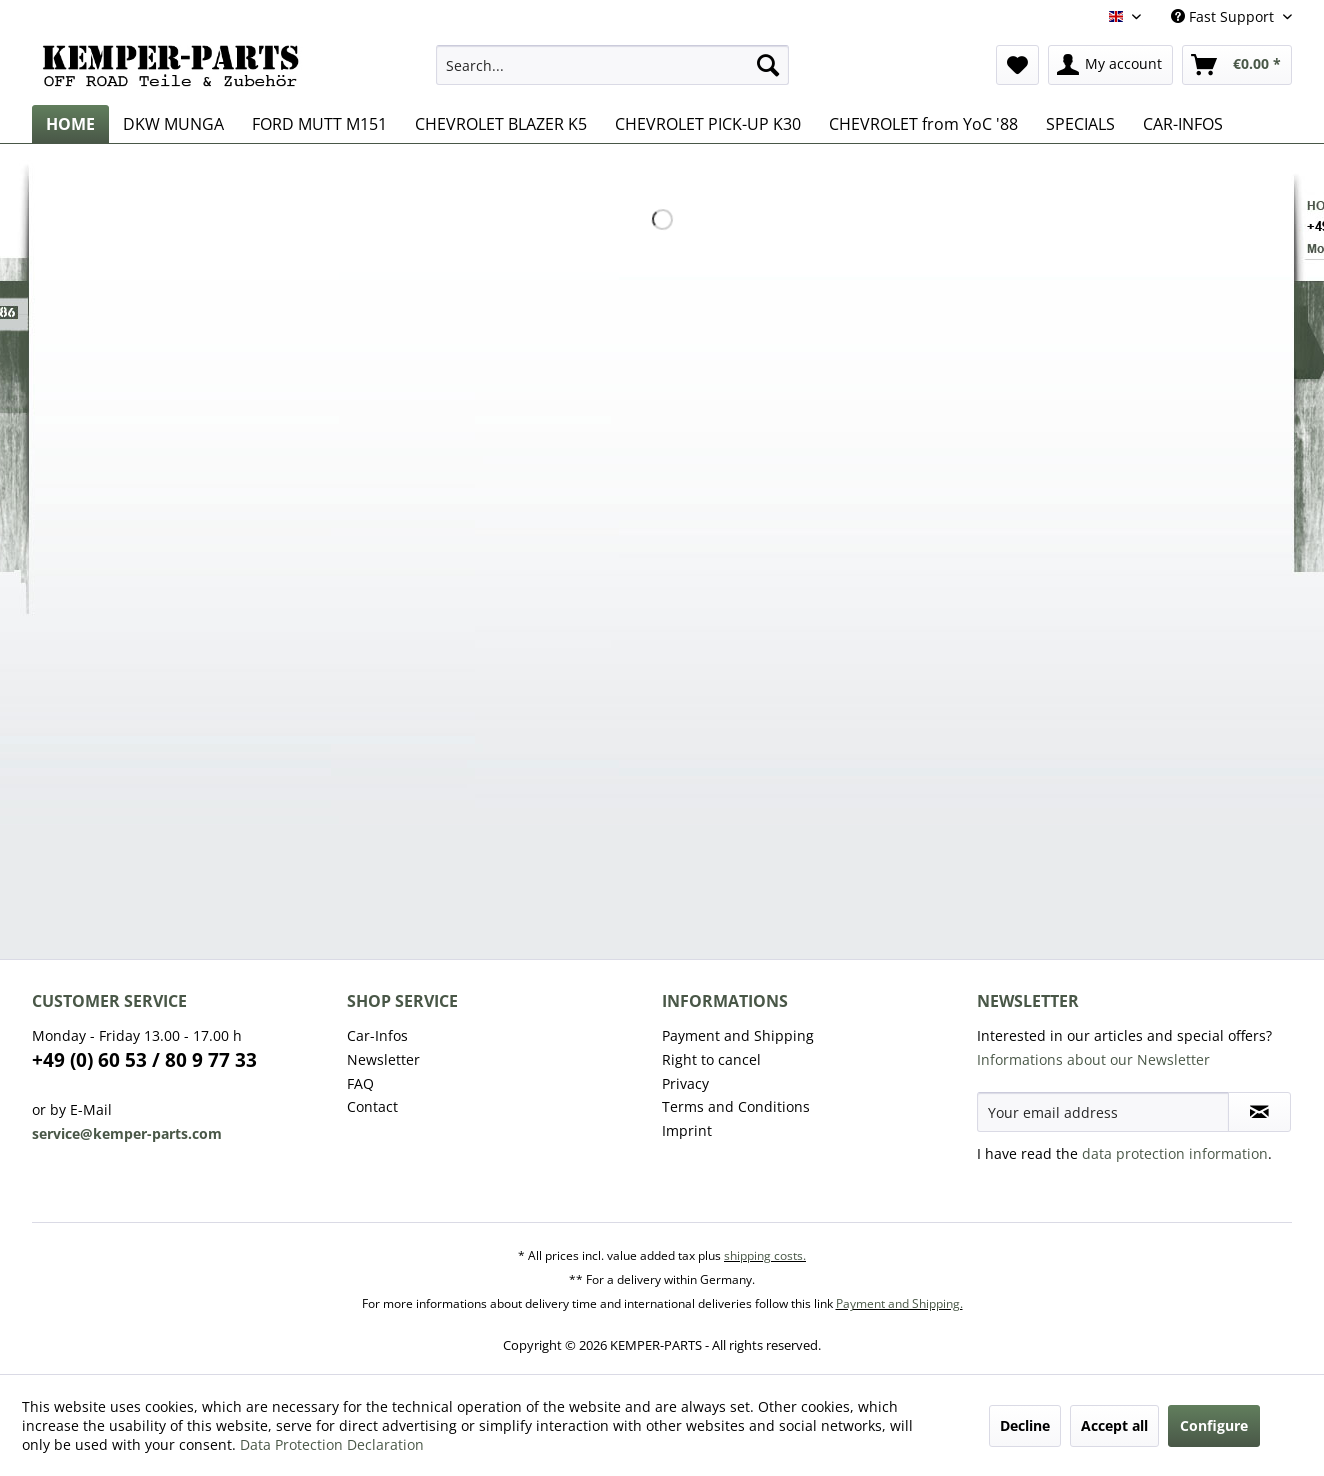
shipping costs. (765, 1255)
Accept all (1114, 1425)
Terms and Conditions (736, 1106)
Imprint (687, 1130)
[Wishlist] (1017, 65)
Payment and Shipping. (899, 1303)
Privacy (685, 1083)
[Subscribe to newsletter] (1259, 1112)
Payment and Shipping (738, 1035)
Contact (372, 1106)
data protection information (1175, 1153)
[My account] (1110, 65)
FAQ (360, 1083)
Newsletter (383, 1059)
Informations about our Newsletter (1093, 1059)
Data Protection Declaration (332, 1444)
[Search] (768, 65)
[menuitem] (612, 65)
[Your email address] (1103, 1112)
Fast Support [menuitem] (1224, 16)
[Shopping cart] (1237, 65)
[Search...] (612, 65)
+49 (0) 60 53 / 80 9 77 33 (144, 1060)
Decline (1025, 1425)
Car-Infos (377, 1035)
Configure (1214, 1425)
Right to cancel (711, 1059)
